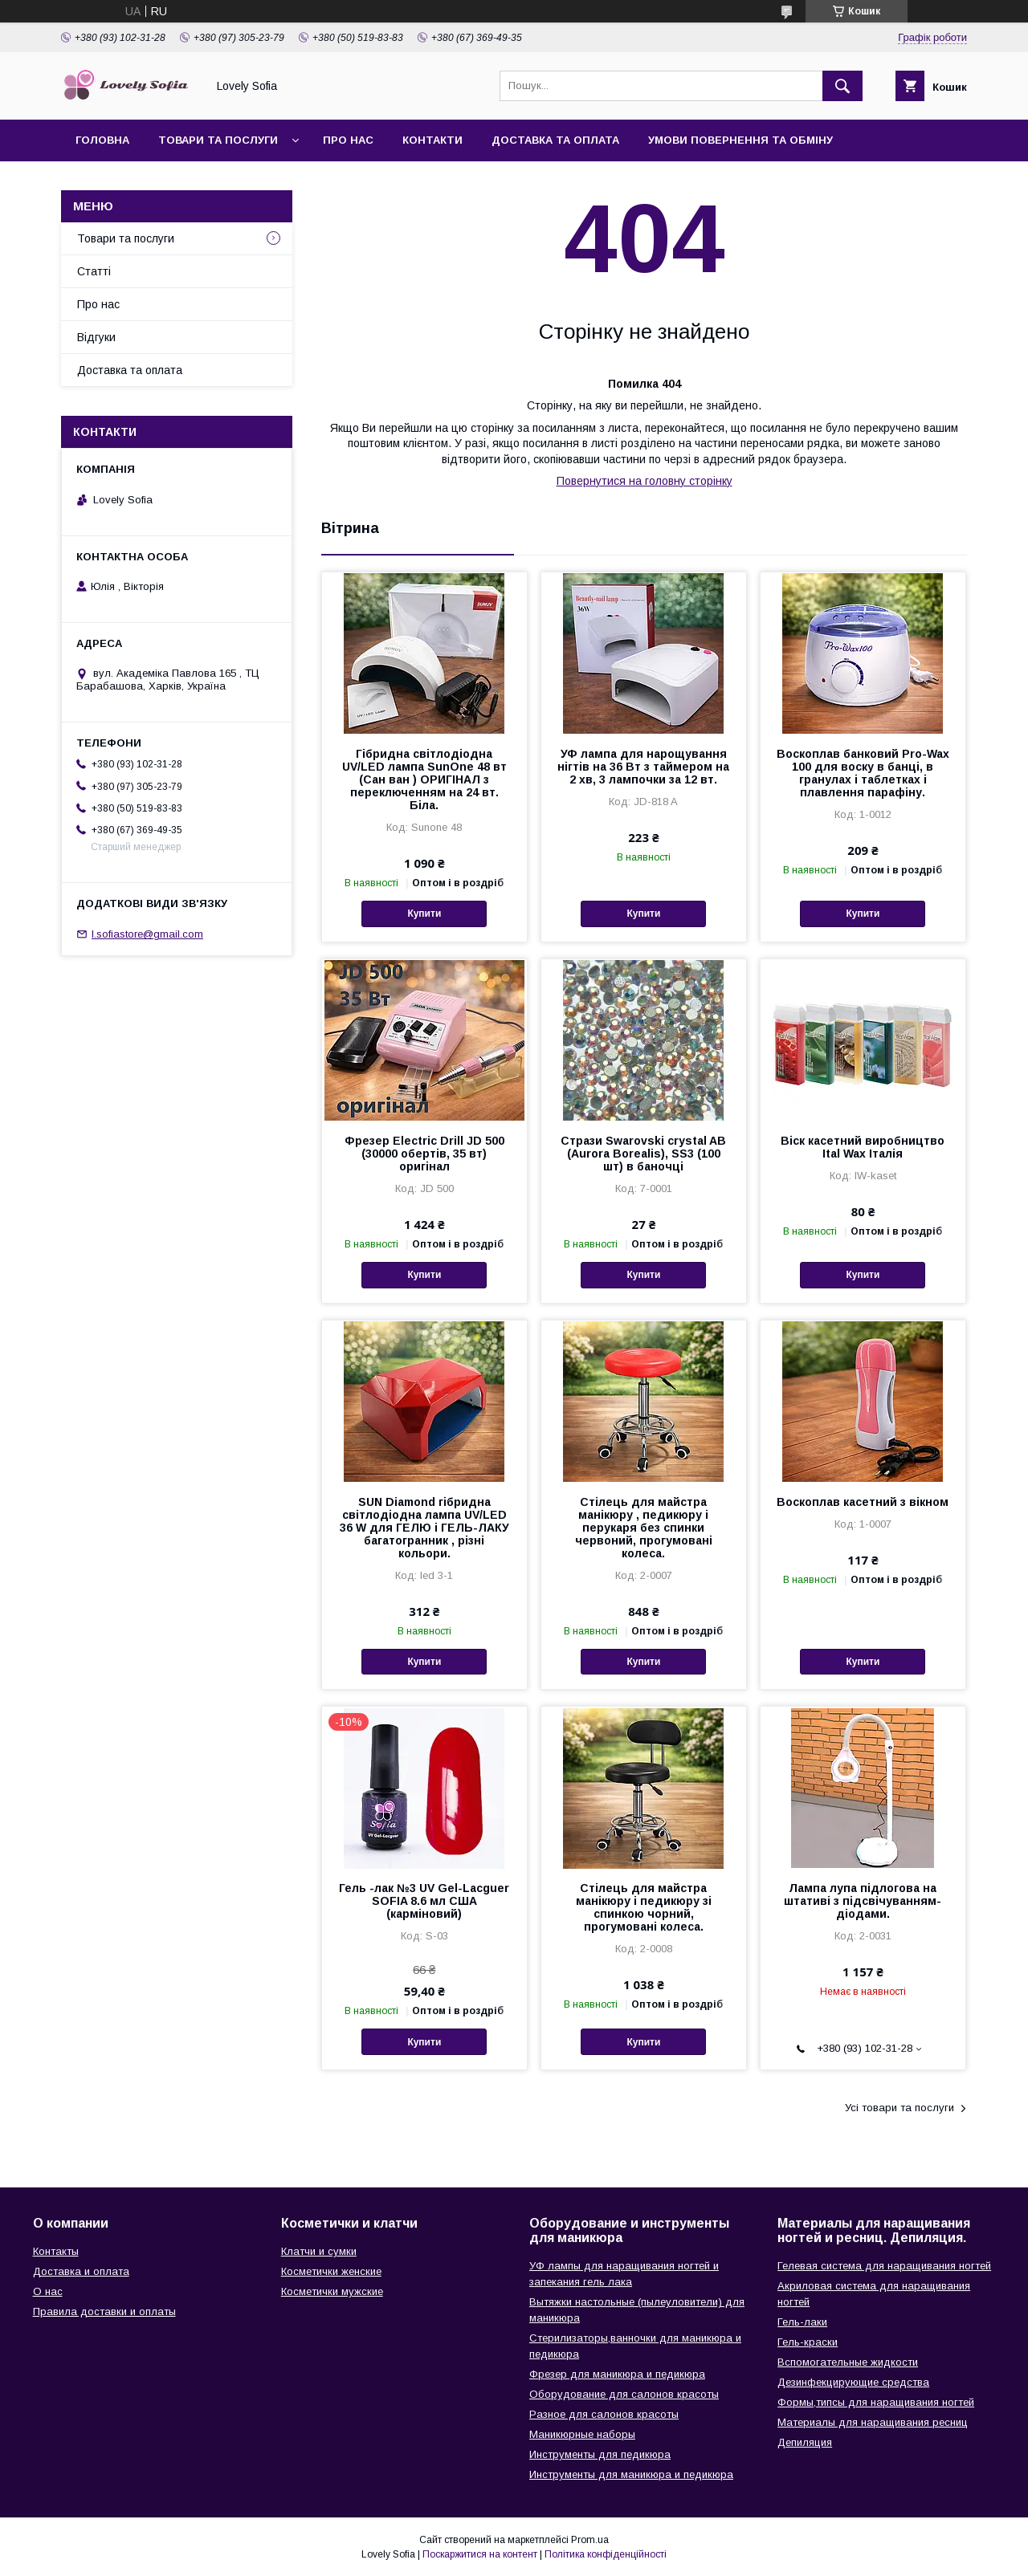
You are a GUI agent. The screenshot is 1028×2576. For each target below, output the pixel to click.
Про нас (348, 140)
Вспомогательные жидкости (847, 2362)
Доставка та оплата (555, 140)
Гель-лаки (802, 2322)
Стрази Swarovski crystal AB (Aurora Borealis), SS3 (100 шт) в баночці (643, 1153)
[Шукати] (842, 86)
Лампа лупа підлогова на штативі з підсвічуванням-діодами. (862, 1901)
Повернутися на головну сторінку (644, 480)
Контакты (56, 2251)
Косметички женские (331, 2271)
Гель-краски (807, 2342)
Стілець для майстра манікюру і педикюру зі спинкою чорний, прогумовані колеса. (644, 1907)
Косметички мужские (332, 2291)
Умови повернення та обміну (740, 140)
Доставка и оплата (81, 2271)
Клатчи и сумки (319, 2251)
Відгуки (96, 337)
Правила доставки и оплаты (104, 2311)
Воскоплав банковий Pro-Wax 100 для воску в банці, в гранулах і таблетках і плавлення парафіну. (863, 773)
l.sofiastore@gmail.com (147, 934)
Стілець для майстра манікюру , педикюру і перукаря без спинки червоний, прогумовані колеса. (643, 1528)
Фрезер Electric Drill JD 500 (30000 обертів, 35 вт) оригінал (424, 1153)
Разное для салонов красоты (604, 2414)
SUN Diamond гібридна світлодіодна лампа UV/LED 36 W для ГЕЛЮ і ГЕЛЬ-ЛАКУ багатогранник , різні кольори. (424, 1528)
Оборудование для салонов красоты (624, 2394)
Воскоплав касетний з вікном (862, 1502)
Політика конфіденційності (606, 2554)
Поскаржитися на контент (479, 2554)
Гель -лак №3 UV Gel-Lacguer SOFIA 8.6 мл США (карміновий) (424, 1901)
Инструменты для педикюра (600, 2454)
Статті (94, 271)
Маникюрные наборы (582, 2434)
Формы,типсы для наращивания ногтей (875, 2402)
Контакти (432, 140)
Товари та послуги (218, 140)
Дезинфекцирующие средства (853, 2382)
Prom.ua (590, 2539)
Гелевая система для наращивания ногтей (884, 2266)
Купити (424, 913)
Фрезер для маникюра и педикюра (617, 2374)
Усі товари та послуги (899, 2108)
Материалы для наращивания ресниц (872, 2422)
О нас (48, 2291)
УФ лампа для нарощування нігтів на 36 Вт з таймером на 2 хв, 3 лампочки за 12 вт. (643, 766)
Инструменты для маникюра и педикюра (631, 2474)
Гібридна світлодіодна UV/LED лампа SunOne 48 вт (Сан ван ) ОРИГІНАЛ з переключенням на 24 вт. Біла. (424, 779)
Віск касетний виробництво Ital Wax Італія (862, 1147)
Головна (102, 140)
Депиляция (804, 2442)
